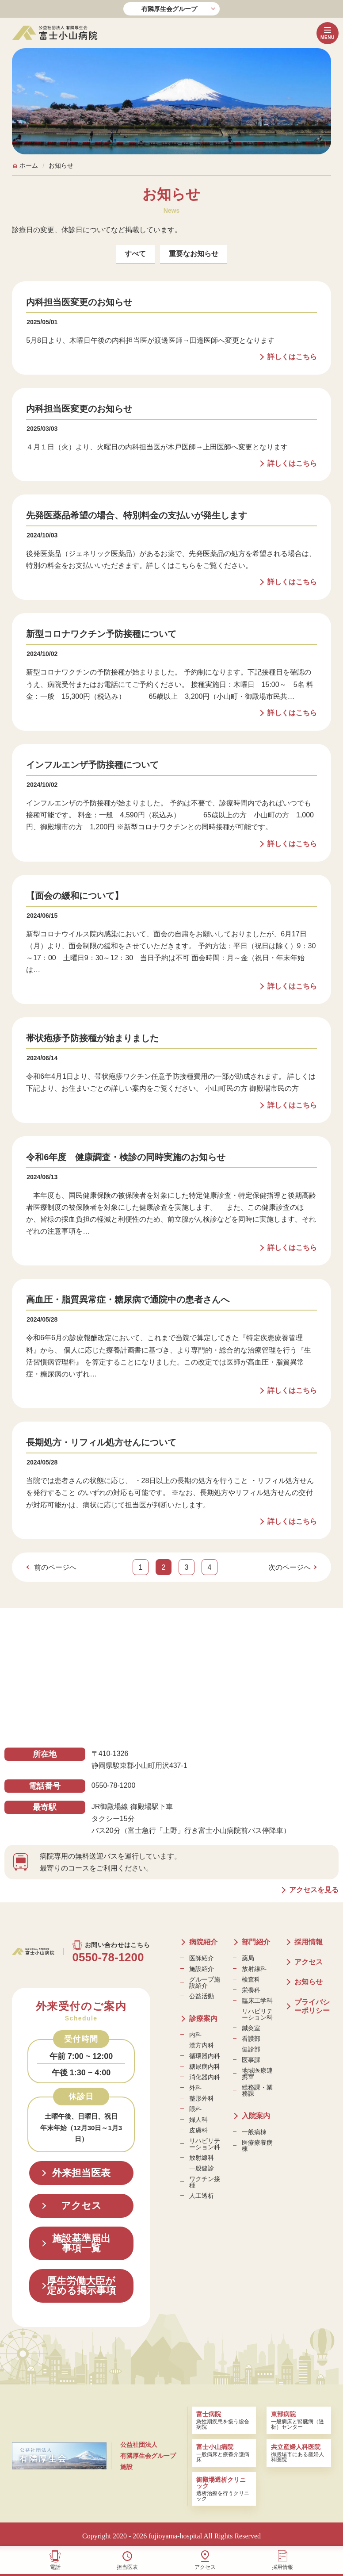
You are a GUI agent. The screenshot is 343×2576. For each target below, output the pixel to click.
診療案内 (203, 2018)
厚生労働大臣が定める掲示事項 (81, 2285)
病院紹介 (203, 1942)
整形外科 (201, 2098)
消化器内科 (204, 2077)
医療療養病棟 (257, 2145)
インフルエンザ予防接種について (92, 765)
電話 (55, 2567)
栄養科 (251, 1990)
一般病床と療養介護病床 (224, 2453)
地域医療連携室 (257, 2073)
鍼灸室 (251, 2028)
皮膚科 (198, 2130)
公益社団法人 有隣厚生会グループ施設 (148, 2455)
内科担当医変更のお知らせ (79, 302)
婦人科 (198, 2119)
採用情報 (282, 2567)
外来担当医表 (81, 2172)
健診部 (251, 2049)
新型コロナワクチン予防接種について (101, 634)
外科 (195, 2088)
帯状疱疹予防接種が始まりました (92, 1038)
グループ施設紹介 (204, 1982)
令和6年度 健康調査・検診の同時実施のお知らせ (125, 1157)
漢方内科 (201, 2045)
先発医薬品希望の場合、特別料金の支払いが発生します (136, 515)
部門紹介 (256, 1942)
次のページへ (289, 1567)
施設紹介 (201, 1969)
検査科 (251, 1979)
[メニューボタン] (327, 33)
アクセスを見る (314, 1890)
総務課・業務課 (257, 2090)
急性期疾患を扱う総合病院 (224, 2420)
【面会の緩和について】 (74, 896)
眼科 (195, 2109)
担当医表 (127, 2567)
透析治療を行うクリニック (224, 2489)
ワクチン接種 (204, 2182)
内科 (195, 2035)
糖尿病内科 (204, 2066)
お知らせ (308, 1982)
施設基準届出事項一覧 (81, 2243)
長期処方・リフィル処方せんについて (101, 1442)
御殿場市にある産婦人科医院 (298, 2453)
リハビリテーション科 (204, 2144)
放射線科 (201, 2157)
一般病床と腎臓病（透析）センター (298, 2420)
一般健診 (201, 2168)
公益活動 (201, 1996)
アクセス (205, 2567)
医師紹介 (201, 1958)
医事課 (251, 2060)
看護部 (251, 2039)
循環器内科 (204, 2056)
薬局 (248, 1958)
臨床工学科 (257, 2000)
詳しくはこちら (292, 356)
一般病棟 (254, 2132)
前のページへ (55, 1567)
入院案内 (256, 2116)
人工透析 (201, 2196)
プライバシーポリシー (312, 2006)
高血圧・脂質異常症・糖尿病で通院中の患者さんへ (127, 1299)
